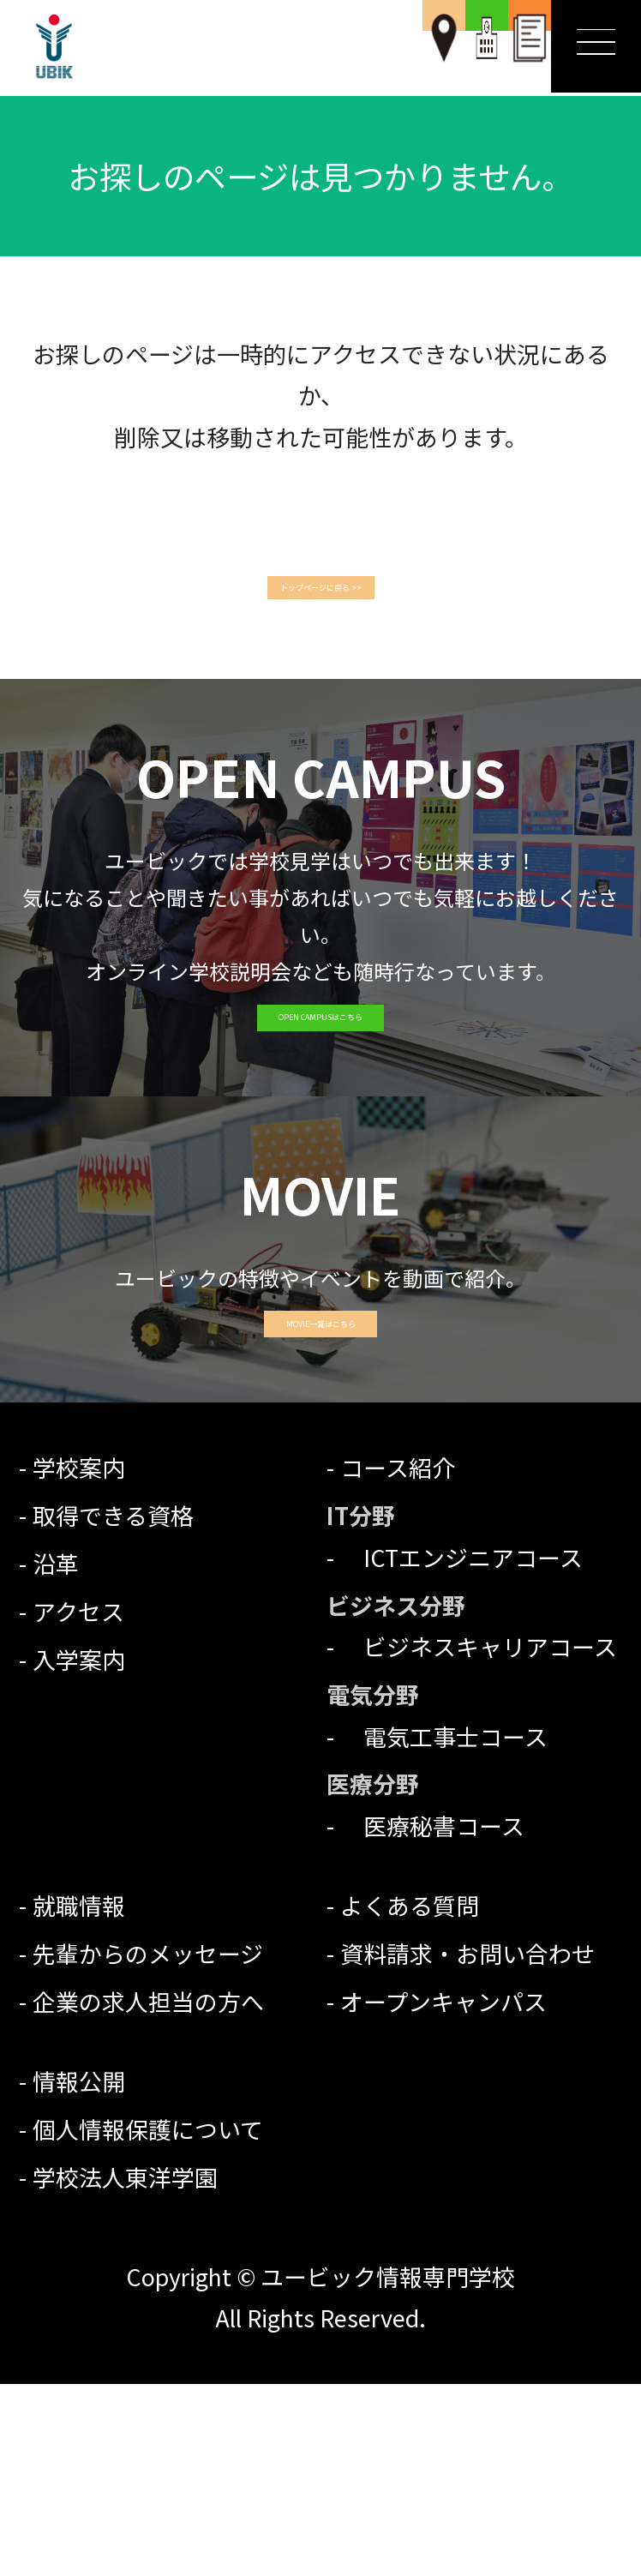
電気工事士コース (444, 1927)
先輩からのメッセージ (148, 2145)
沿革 (56, 1755)
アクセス (78, 1803)
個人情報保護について (148, 2321)
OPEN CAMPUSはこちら (320, 1101)
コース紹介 (397, 1659)
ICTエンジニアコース (461, 1749)
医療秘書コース (432, 2017)
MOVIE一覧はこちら (320, 1489)
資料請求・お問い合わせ (467, 2145)
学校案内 (79, 1659)
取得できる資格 (113, 1707)
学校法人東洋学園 (125, 2369)
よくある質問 (409, 2097)
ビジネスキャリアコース (478, 1838)
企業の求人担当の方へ (148, 2193)
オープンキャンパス (443, 2193)
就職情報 (79, 2097)
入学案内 (79, 1851)
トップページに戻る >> (320, 594)
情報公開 (79, 2273)
